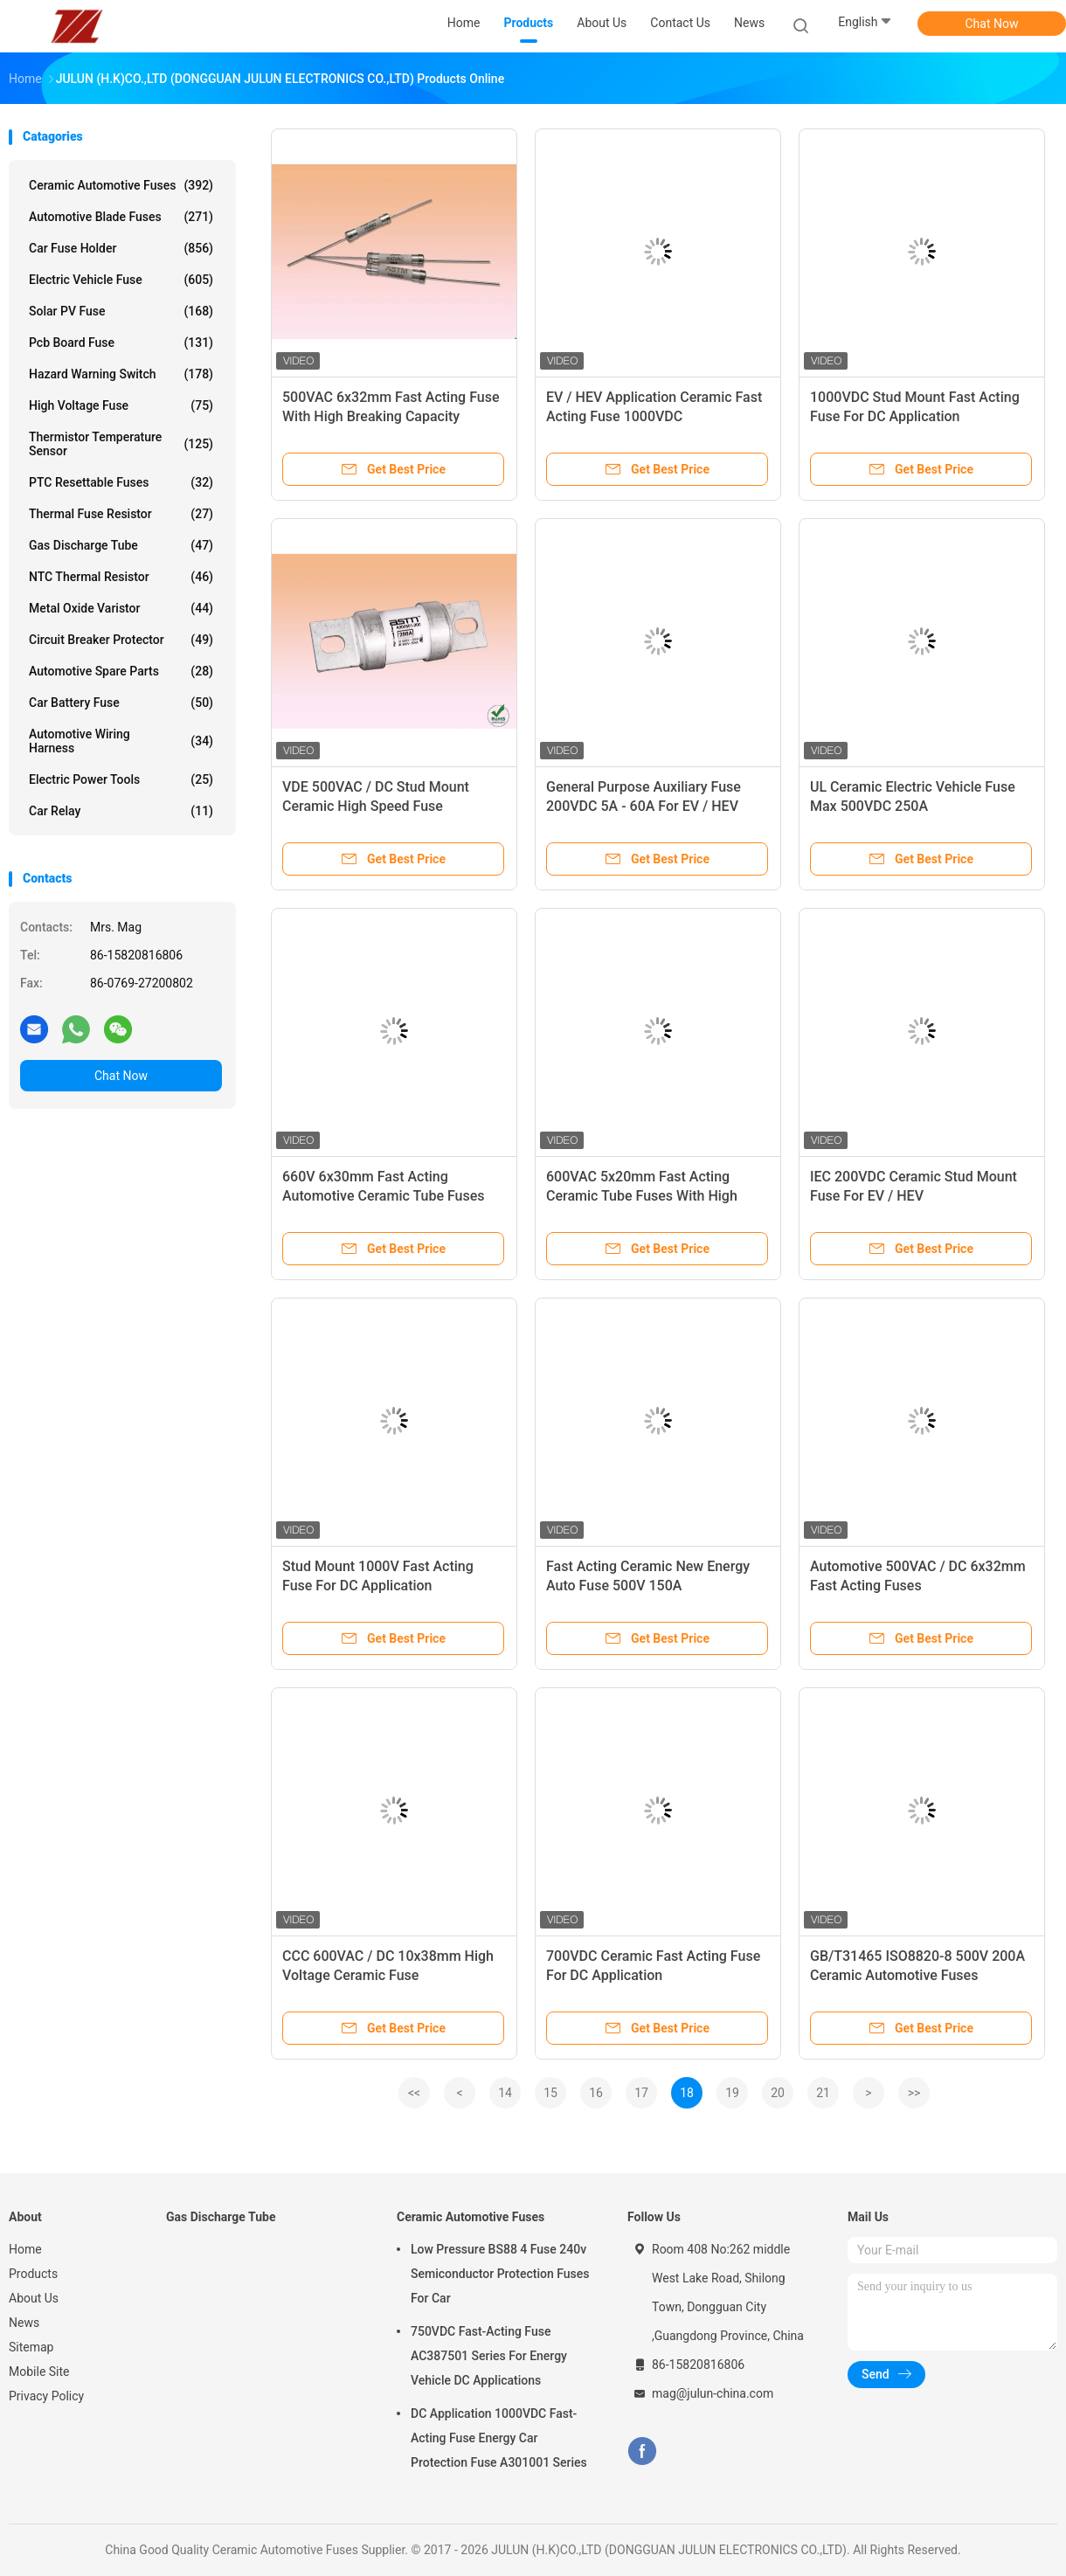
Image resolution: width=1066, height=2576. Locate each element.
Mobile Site (39, 2372)
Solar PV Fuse (121, 311)
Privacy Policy (46, 2396)
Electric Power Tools (121, 779)
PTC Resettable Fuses (121, 482)
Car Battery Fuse (121, 702)
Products (33, 2274)
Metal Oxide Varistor (121, 608)
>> (914, 2093)
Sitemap (31, 2347)
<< (414, 2093)
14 (505, 2093)
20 (778, 2093)
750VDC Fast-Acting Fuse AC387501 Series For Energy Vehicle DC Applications (489, 2355)
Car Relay (121, 811)
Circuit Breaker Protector (121, 639)
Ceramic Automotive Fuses (121, 185)
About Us (34, 2298)
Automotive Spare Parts (121, 671)
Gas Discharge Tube (121, 545)
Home (25, 2249)
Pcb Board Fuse (121, 342)
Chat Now (992, 24)
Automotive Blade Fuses (121, 216)
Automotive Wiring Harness (121, 741)
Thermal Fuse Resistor (121, 514)
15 (550, 2093)
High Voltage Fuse (121, 405)
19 (732, 2093)
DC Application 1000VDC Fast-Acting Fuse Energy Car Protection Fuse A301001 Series (499, 2437)
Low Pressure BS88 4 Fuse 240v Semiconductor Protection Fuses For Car (500, 2273)
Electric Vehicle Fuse (121, 279)
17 (641, 2093)
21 (823, 2093)
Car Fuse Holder (121, 248)
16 (596, 2093)
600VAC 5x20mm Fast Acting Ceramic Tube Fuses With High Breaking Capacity (641, 1195)
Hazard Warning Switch (121, 374)
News (24, 2323)
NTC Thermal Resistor (121, 576)
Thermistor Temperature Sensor (121, 444)
